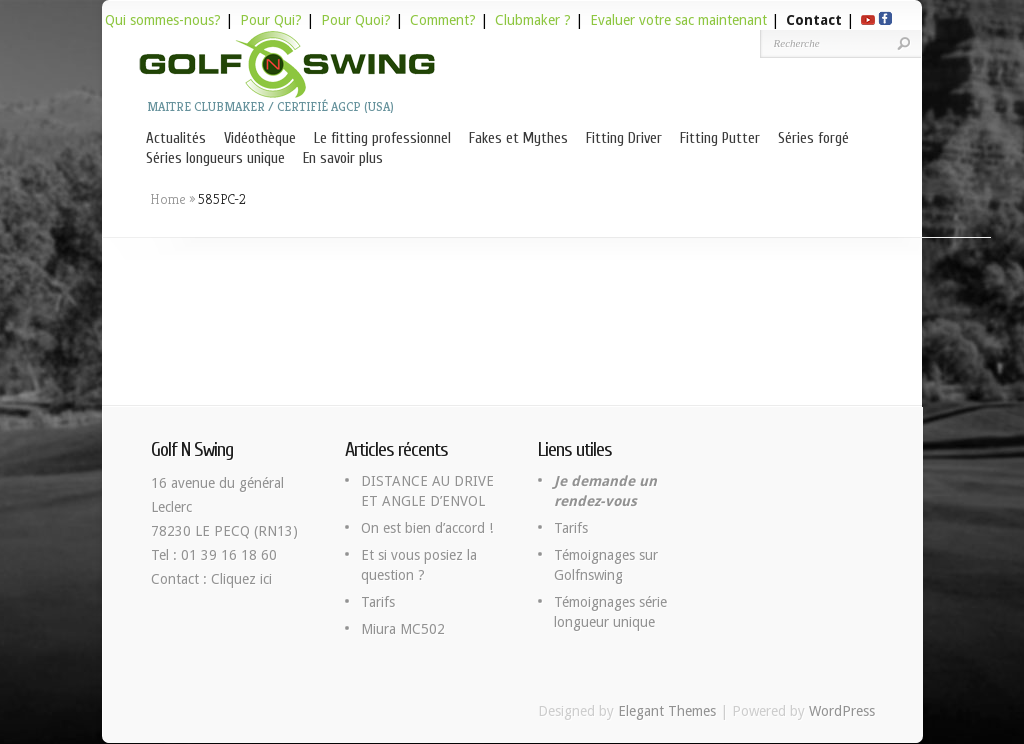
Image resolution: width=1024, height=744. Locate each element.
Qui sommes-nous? (163, 20)
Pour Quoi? (356, 20)
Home (168, 199)
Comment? (443, 20)
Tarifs (378, 602)
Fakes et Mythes (518, 138)
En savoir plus (343, 158)
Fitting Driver (624, 138)
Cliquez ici (241, 579)
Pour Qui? (271, 20)
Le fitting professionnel (382, 138)
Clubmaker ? (533, 20)
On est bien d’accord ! (427, 528)
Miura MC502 (403, 629)
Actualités (176, 138)
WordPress (842, 711)
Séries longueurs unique (215, 158)
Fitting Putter (720, 138)
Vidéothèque (260, 138)
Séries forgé (813, 138)
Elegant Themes (667, 711)
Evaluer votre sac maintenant (678, 20)
